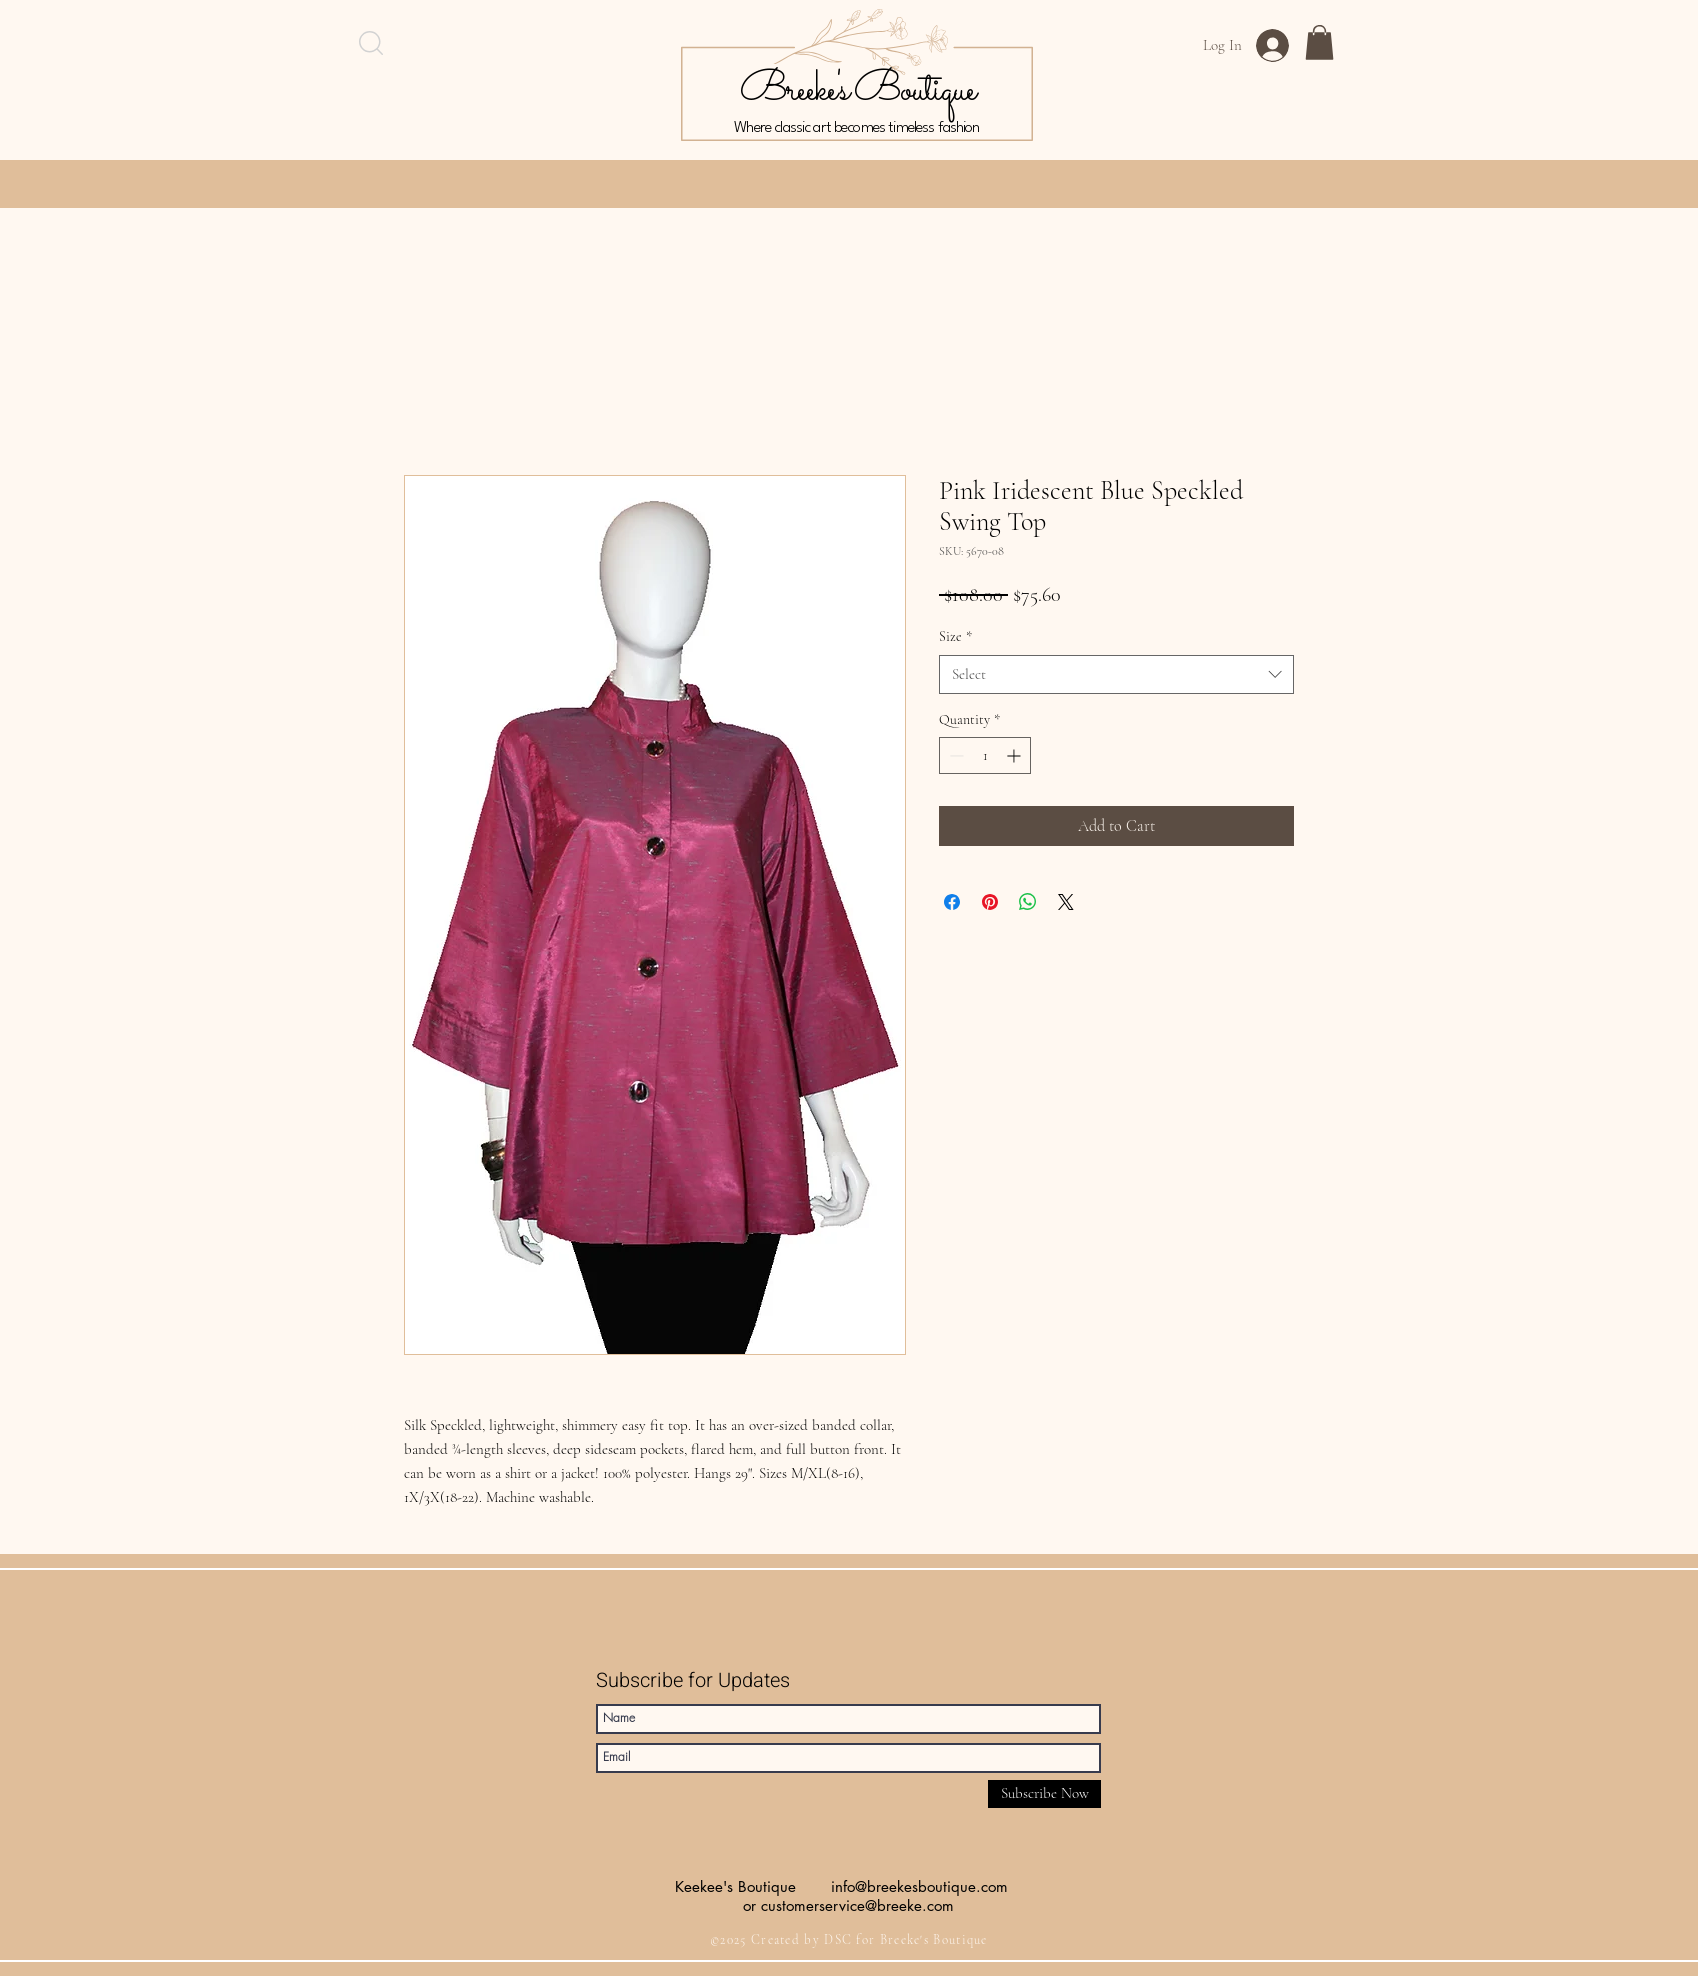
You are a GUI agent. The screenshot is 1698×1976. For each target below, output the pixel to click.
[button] (1319, 42)
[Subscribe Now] (1044, 1794)
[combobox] (1116, 674)
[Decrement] (954, 755)
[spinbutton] (985, 755)
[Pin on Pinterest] (990, 902)
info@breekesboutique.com (919, 1886)
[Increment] (1015, 755)
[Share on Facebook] (952, 902)
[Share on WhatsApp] (1028, 902)
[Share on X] (1066, 902)
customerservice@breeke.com (857, 1905)
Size (955, 636)
